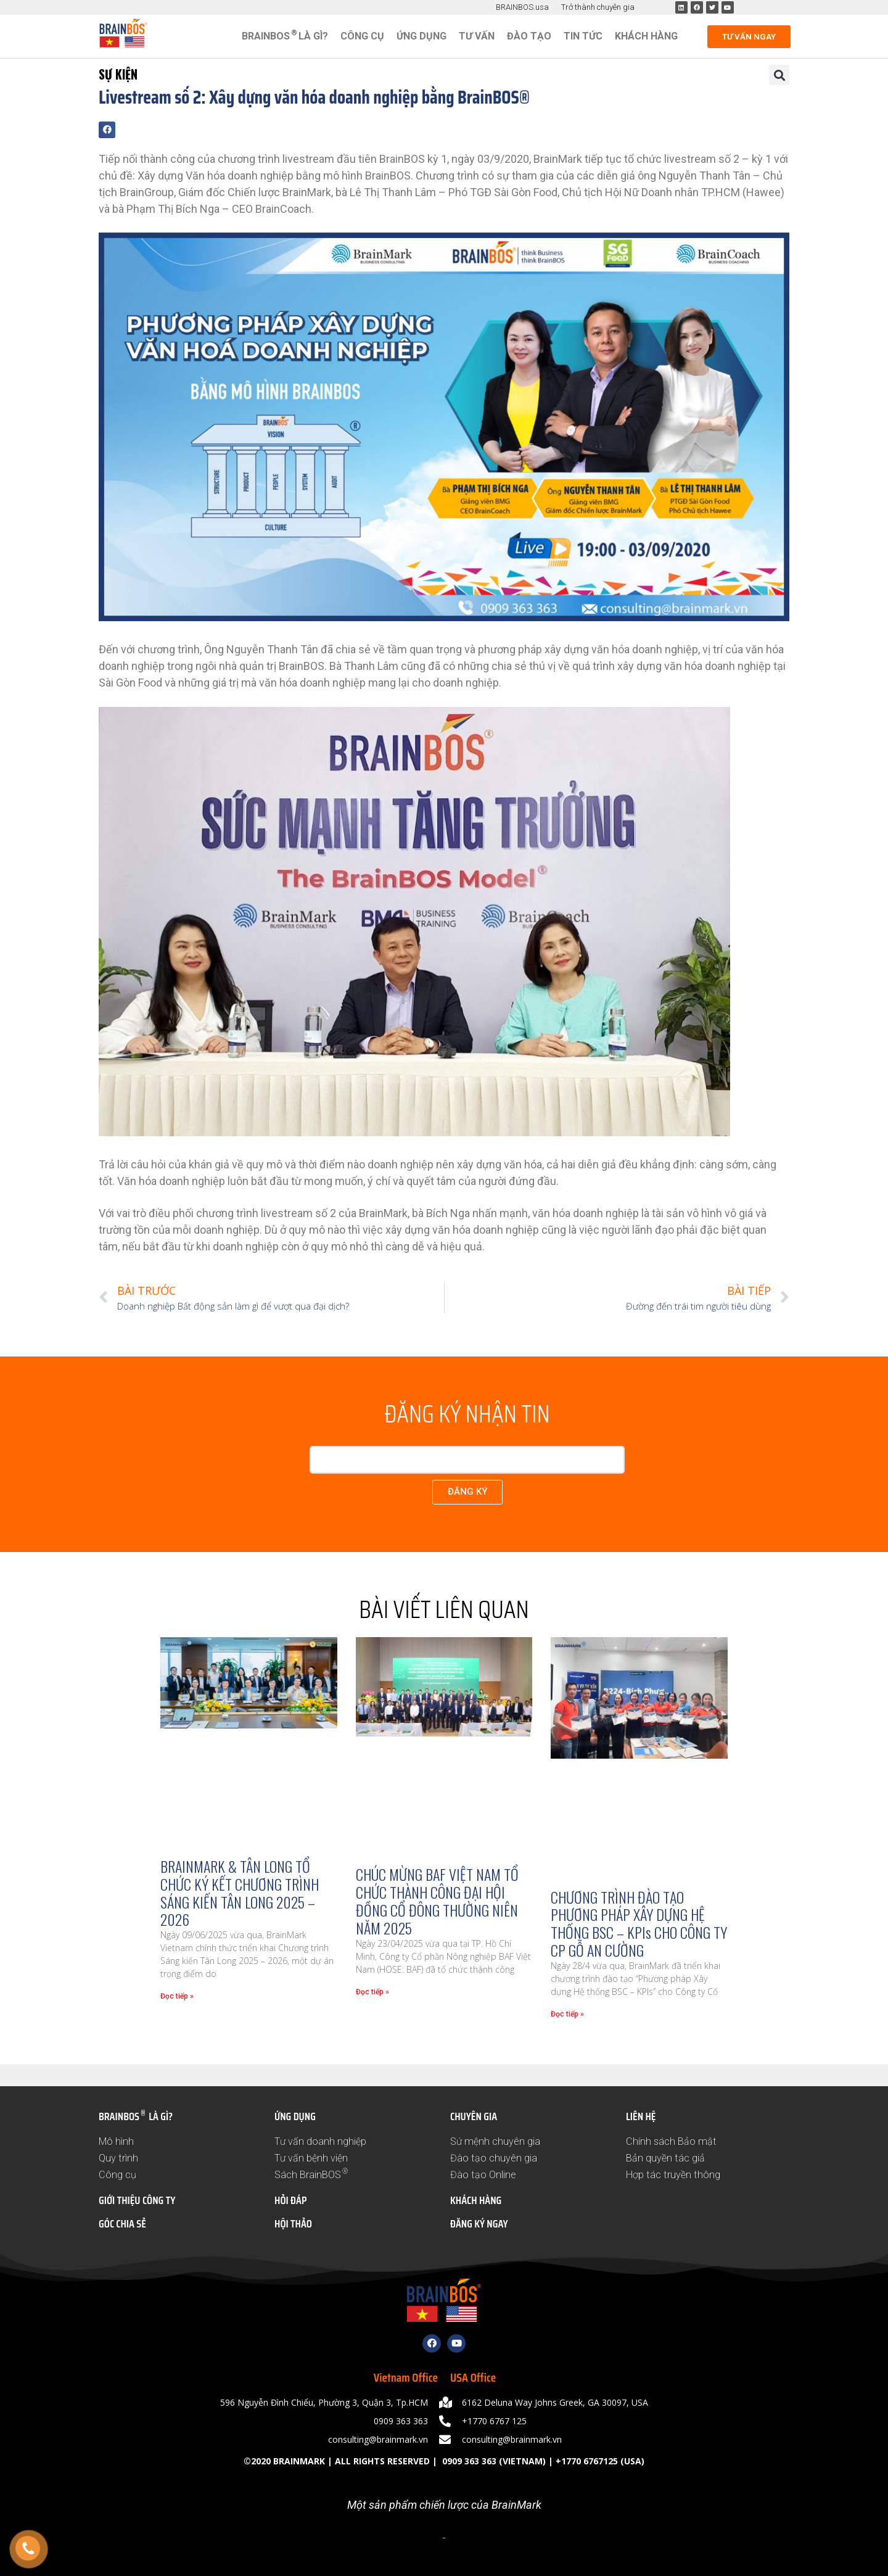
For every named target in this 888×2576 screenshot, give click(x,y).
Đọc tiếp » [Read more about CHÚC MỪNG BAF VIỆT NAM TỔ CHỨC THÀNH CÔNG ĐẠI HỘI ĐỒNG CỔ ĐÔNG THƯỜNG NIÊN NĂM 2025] (372, 1992)
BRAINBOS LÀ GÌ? (285, 35)
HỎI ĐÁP (290, 2200)
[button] (779, 75)
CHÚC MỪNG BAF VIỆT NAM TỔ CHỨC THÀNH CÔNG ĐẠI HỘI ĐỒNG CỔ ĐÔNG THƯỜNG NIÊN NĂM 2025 (437, 1900)
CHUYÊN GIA (473, 2116)
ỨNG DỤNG (295, 2116)
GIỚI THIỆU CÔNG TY (137, 2200)
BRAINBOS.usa (522, 7)
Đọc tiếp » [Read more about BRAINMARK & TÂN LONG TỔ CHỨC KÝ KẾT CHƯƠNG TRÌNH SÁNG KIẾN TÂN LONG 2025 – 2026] (177, 1996)
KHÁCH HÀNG (475, 2200)
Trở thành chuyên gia (598, 7)
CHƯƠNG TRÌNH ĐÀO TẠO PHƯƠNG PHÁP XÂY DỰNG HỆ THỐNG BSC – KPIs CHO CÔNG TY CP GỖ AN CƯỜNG (639, 1923)
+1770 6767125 (587, 2461)
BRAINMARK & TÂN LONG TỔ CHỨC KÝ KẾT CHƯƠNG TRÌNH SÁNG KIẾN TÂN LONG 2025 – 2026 (239, 1892)
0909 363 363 (468, 2461)
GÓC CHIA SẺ (122, 2223)
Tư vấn (477, 36)
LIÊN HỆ (641, 2116)
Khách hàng (646, 36)
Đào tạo (529, 36)
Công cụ (362, 36)
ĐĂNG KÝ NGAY (479, 2223)
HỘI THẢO (293, 2223)
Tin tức (583, 36)
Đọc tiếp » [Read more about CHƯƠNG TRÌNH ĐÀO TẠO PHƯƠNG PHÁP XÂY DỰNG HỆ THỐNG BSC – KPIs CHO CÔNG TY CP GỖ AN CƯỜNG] (567, 2014)
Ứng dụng (421, 36)
